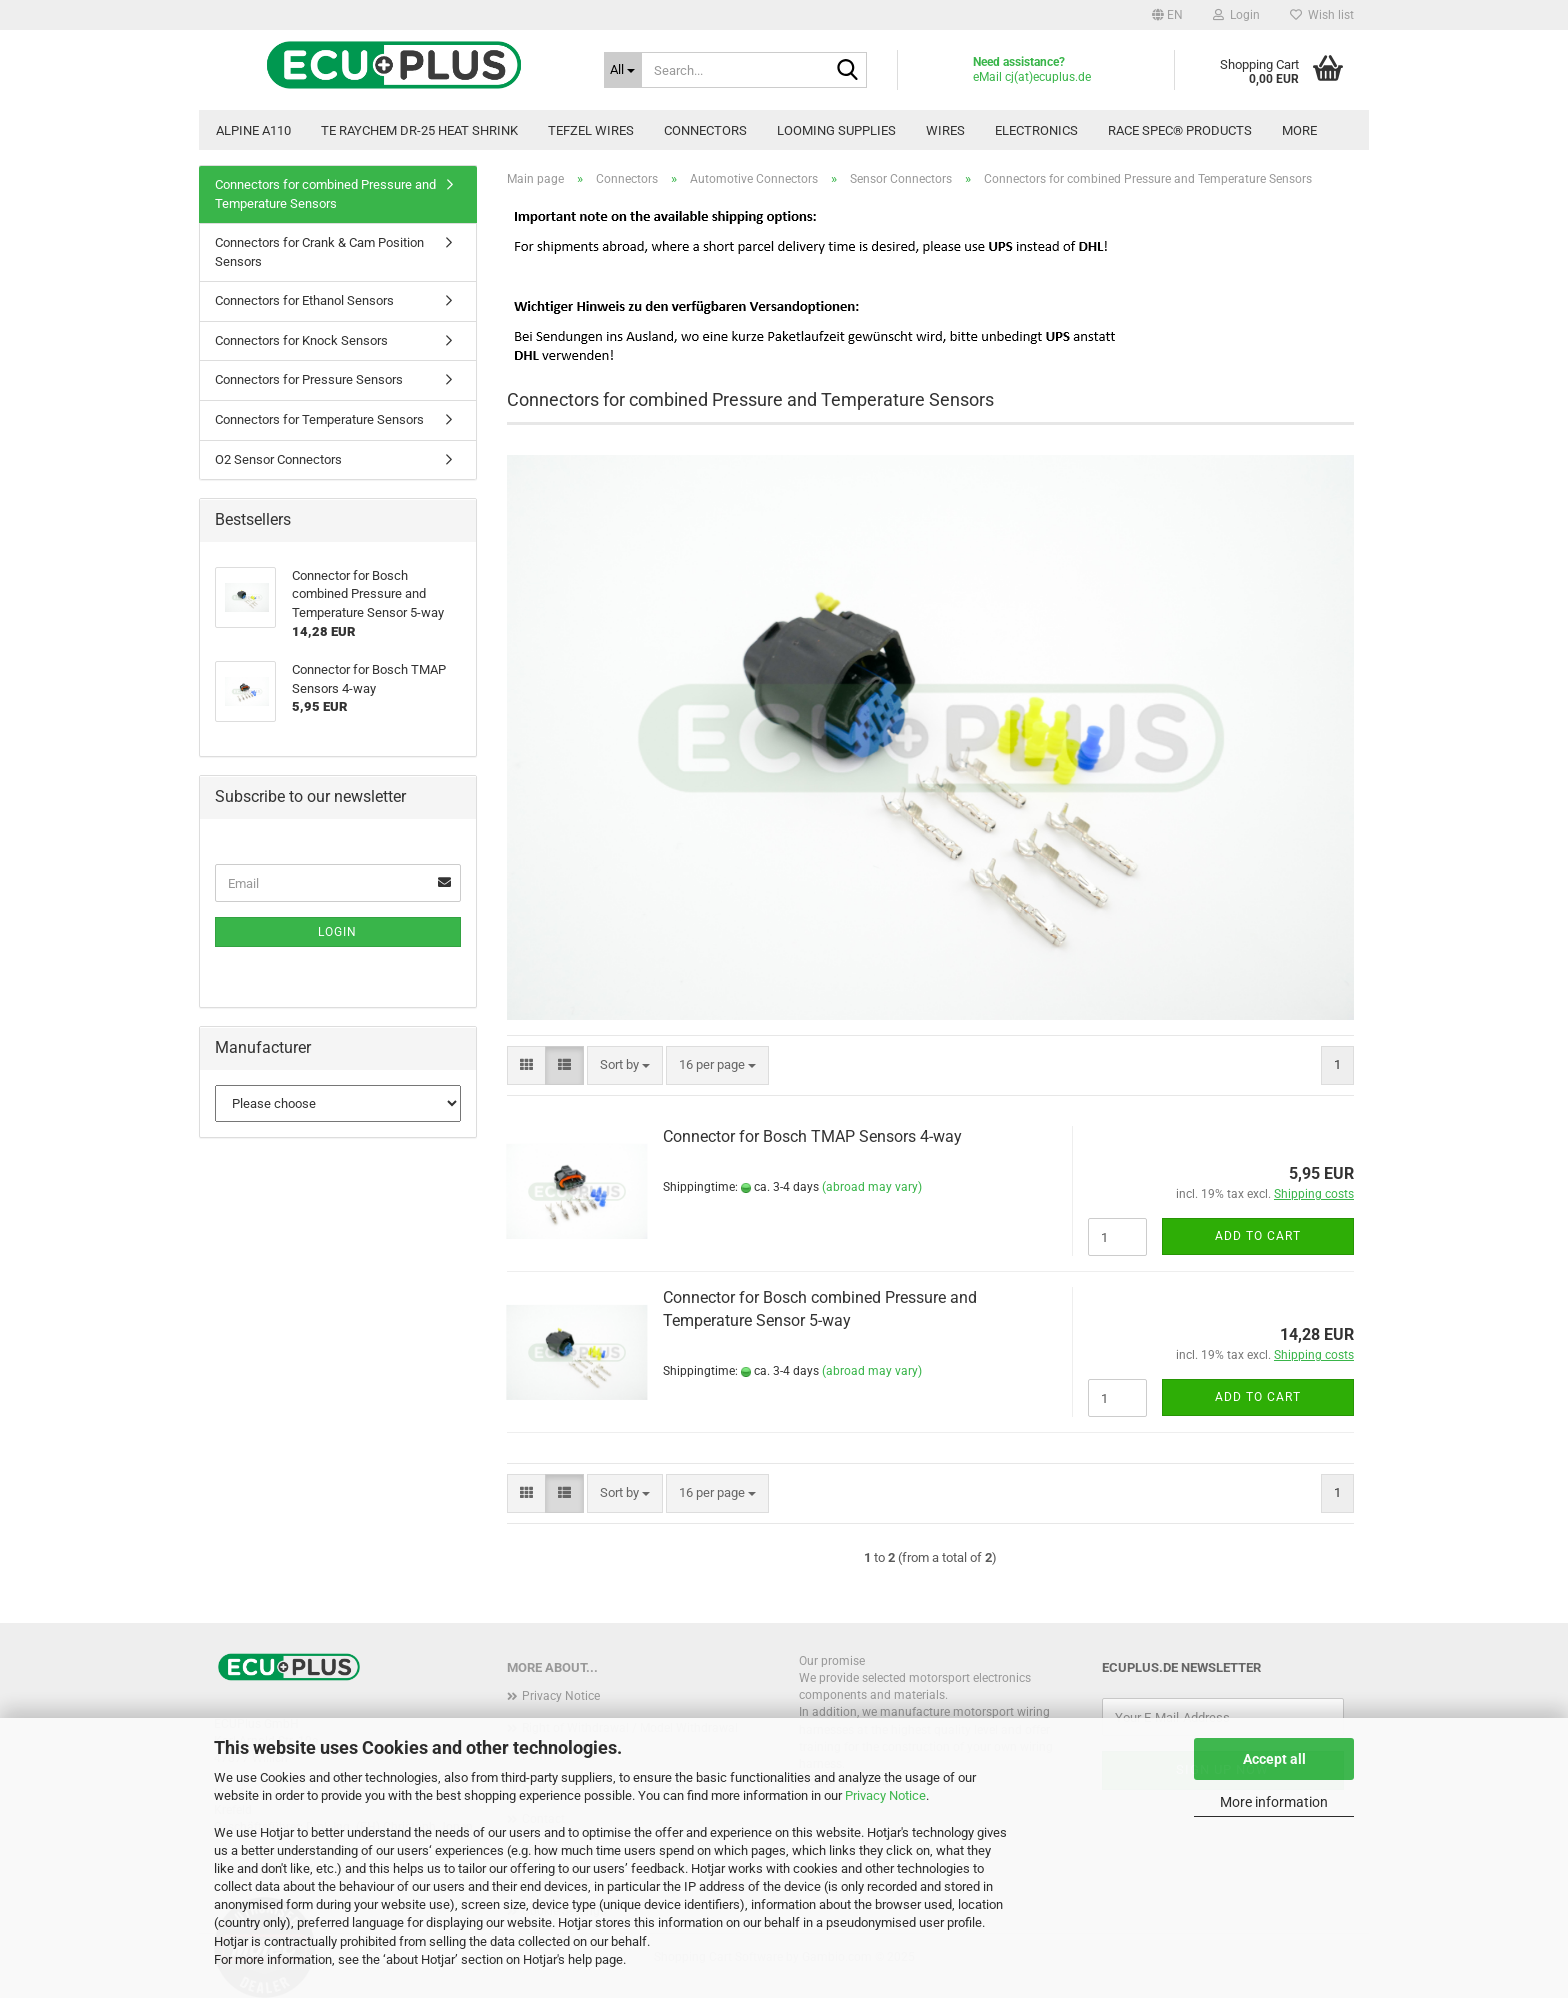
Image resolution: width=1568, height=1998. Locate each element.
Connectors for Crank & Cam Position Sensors (319, 252)
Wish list (1322, 15)
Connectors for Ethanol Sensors (304, 300)
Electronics (1036, 130)
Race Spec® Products (1180, 130)
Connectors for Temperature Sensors (319, 419)
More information (1274, 1802)
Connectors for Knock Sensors (301, 340)
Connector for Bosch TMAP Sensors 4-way (812, 1136)
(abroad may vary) (872, 1187)
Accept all (1274, 1759)
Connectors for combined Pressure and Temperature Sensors (325, 194)
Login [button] (1236, 15)
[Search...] (623, 70)
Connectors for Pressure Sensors (309, 379)
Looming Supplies (836, 130)
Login (337, 932)
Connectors (705, 130)
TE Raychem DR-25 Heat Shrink (419, 130)
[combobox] (625, 1065)
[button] (1167, 15)
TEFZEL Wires (591, 130)
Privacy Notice (885, 1795)
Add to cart (1258, 1236)
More (1299, 130)
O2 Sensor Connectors (278, 459)
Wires (945, 130)
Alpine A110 (253, 130)
